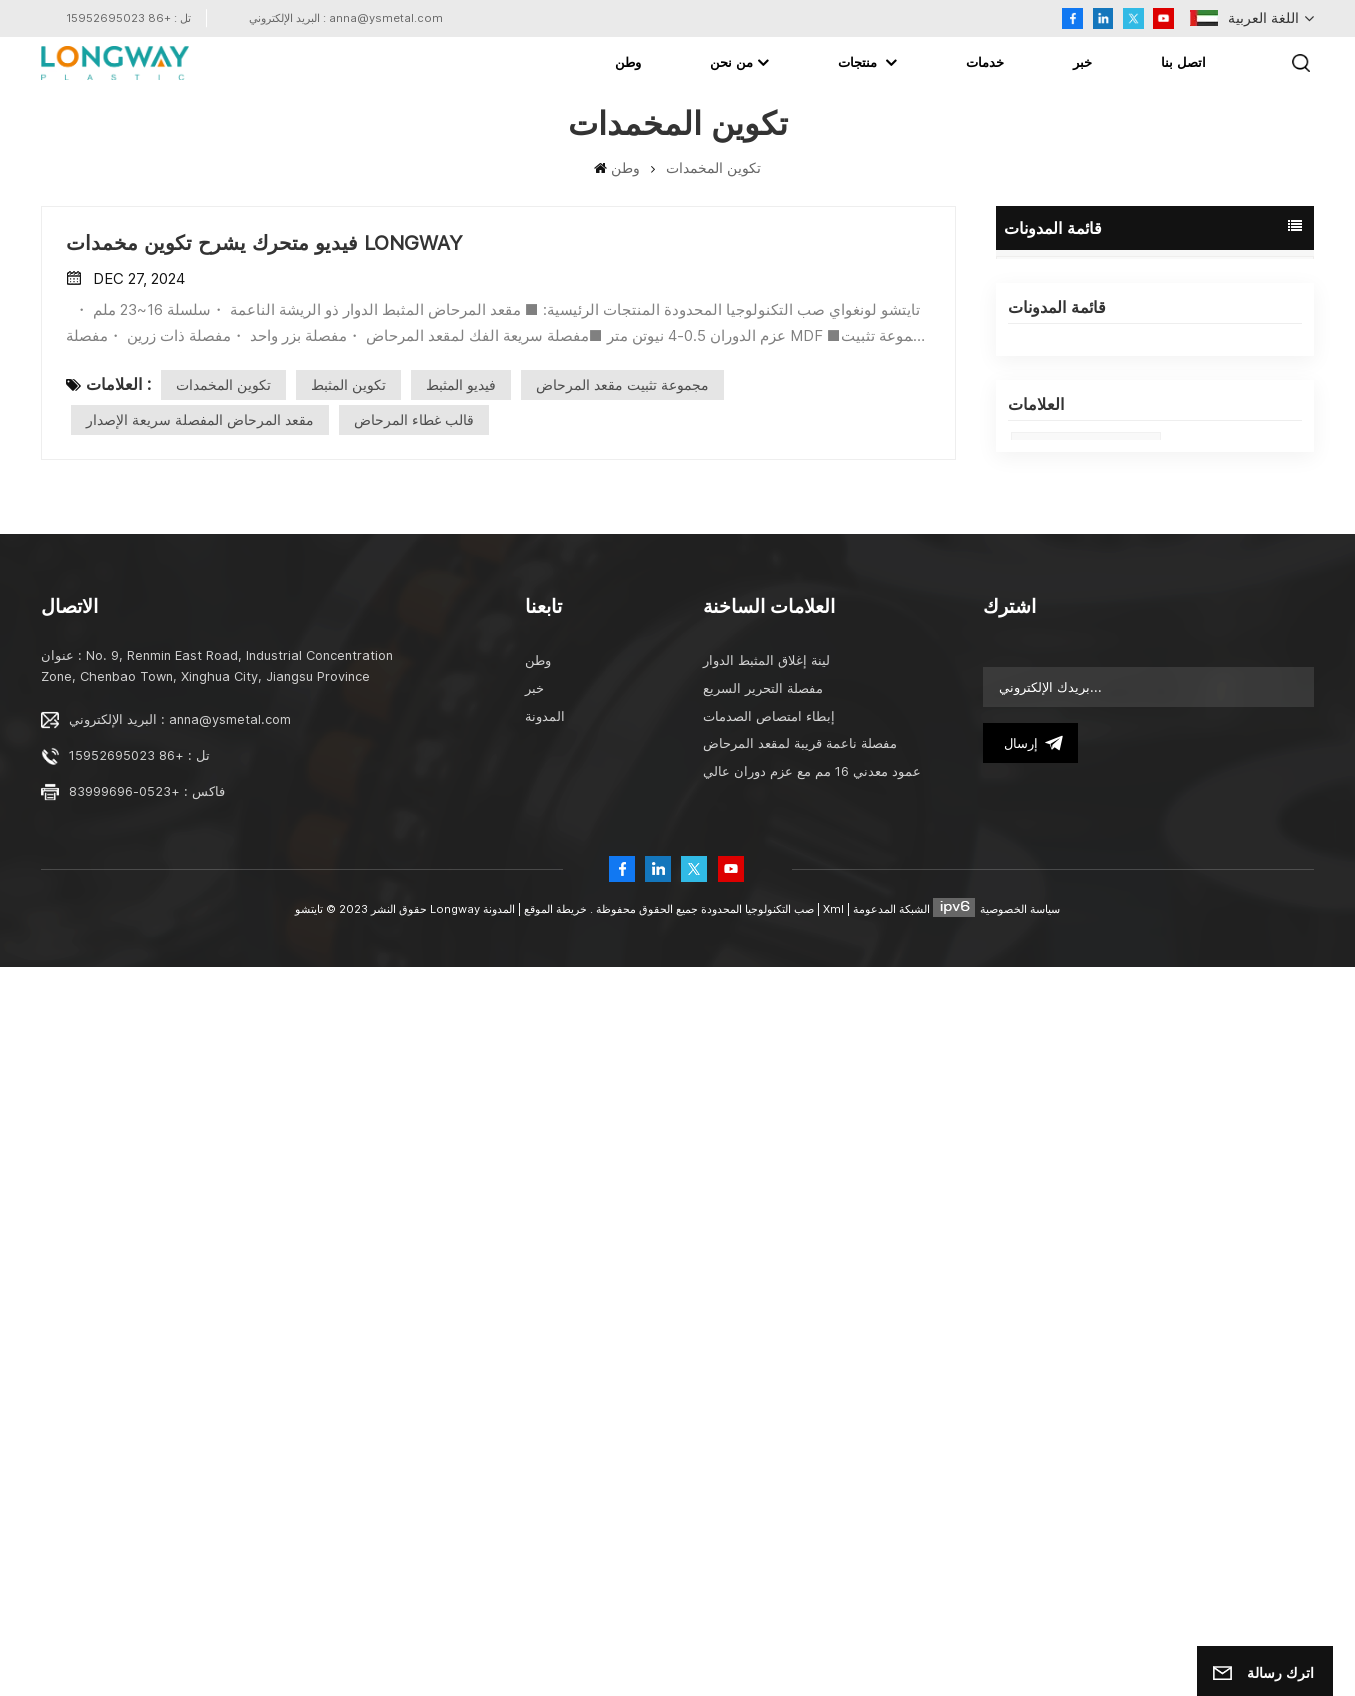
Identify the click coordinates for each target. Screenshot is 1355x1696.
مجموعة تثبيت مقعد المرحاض (622, 384)
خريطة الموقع (554, 1638)
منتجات (859, 62)
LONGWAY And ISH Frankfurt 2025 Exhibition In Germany (1155, 417)
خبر (1082, 62)
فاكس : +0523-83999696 (147, 1520)
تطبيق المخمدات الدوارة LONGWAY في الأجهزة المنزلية (1155, 601)
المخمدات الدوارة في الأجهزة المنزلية (1133, 1079)
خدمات (985, 62)
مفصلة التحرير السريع (763, 1417)
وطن (628, 62)
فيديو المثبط (461, 384)
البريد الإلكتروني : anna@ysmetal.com (346, 18)
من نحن (731, 62)
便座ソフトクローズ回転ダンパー (1129, 1164)
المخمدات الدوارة (1074, 1121)
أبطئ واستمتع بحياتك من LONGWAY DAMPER (1155, 739)
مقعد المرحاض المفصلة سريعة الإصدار (200, 419)
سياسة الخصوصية (1020, 1638)
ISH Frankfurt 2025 (1086, 867)
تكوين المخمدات (223, 384)
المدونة (1040, 286)
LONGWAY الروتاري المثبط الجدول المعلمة (1155, 555)
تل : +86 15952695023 (128, 18)
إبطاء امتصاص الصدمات (769, 1445)
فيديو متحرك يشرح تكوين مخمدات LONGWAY (1155, 647)
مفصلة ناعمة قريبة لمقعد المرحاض (800, 1472)
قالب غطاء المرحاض (1084, 1036)
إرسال (1030, 1472)
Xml (833, 1638)
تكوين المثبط (348, 384)
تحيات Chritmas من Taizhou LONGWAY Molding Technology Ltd (1155, 693)
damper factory (1077, 909)
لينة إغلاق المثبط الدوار (766, 1389)
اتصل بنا (1183, 62)
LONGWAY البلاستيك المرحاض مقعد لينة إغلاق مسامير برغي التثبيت (1155, 509)
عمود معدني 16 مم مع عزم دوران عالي (812, 1500)
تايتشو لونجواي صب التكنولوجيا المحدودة (1150, 463)
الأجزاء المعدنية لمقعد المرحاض (1116, 994)
